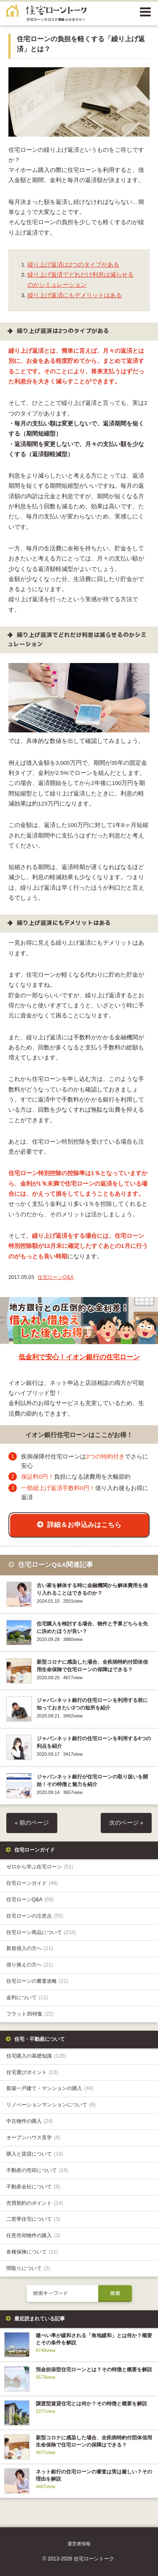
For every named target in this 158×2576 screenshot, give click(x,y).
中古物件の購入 (29, 2121)
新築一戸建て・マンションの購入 (50, 2088)
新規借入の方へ (29, 1948)
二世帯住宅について (33, 2219)
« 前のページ (32, 1823)
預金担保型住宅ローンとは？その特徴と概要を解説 (94, 2370)
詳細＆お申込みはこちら (84, 1524)
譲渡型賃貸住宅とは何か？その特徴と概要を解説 (91, 2404)
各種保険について (32, 2252)
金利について (27, 1997)
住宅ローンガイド (32, 1883)
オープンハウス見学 (33, 2137)
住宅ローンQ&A (55, 1277)
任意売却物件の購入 (33, 2235)
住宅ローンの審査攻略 (37, 1981)
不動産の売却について (37, 2170)
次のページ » (126, 1823)
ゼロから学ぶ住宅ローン (39, 1867)
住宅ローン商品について (41, 1932)
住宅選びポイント (32, 2072)
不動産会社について (33, 2187)
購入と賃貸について (34, 2154)
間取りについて (28, 2268)
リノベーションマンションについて (51, 2105)
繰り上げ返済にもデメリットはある (74, 295)
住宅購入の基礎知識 (36, 2056)
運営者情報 (79, 2543)
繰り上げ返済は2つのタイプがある (73, 265)
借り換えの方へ (29, 1965)
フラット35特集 (30, 2014)
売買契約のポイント (34, 2203)
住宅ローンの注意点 (34, 1916)
